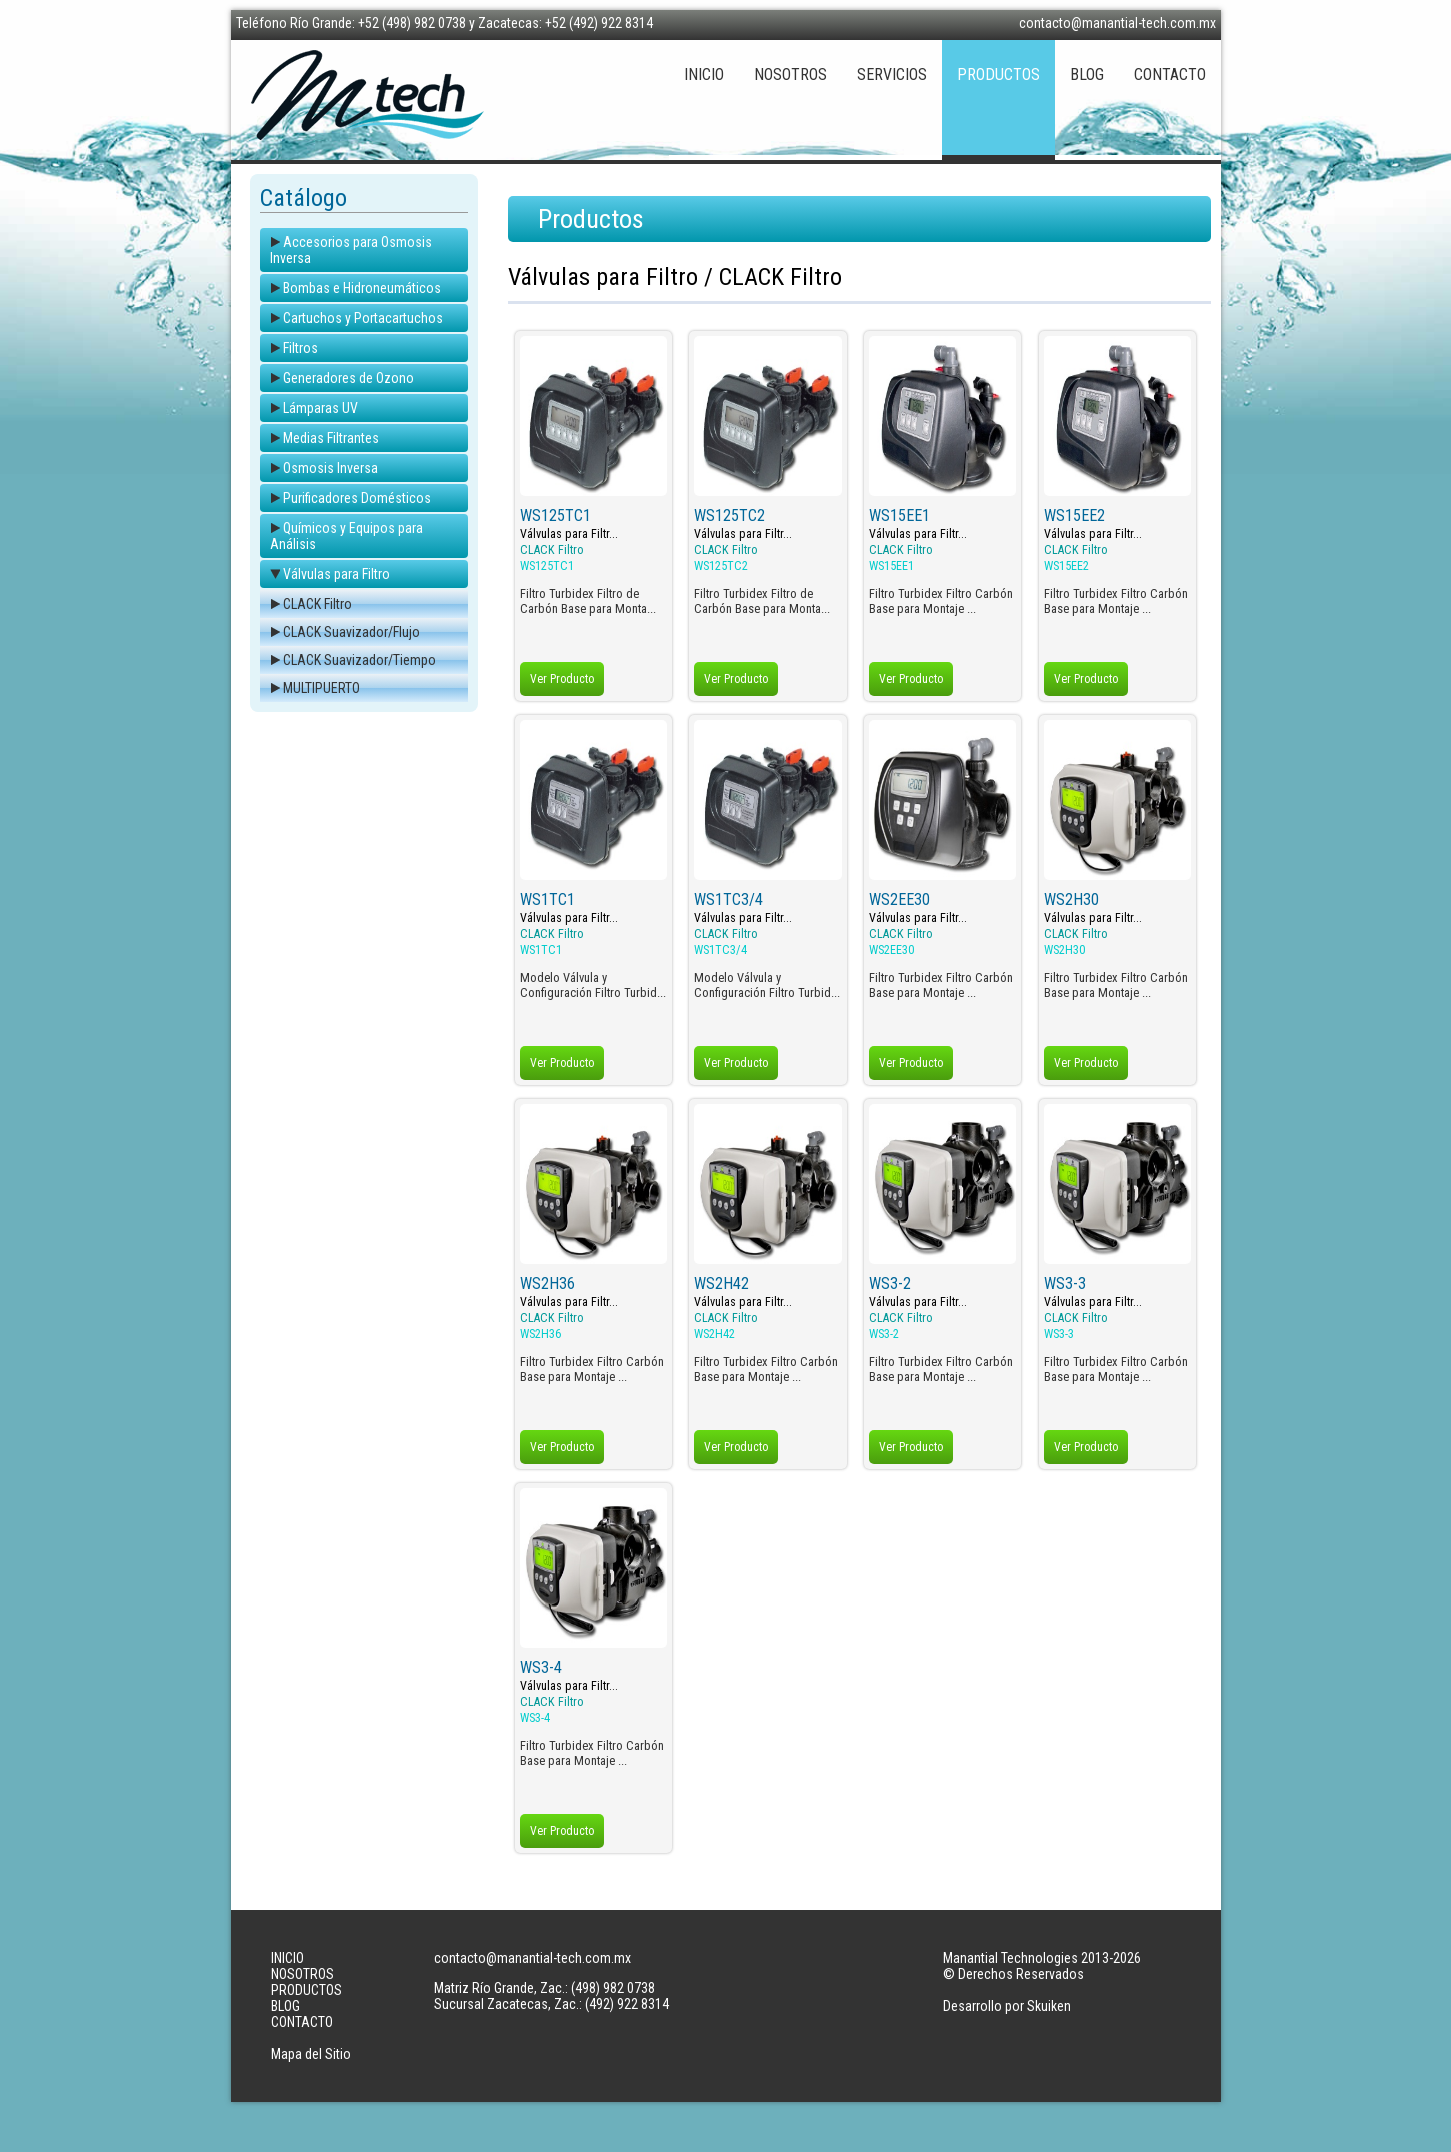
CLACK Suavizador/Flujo (351, 632)
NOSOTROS (790, 74)
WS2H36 (547, 1283)
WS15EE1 (899, 515)
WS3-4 (541, 1667)
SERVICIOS (892, 74)
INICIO (704, 74)
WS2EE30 (899, 899)
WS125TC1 (555, 515)
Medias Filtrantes (331, 438)
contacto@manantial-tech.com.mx (1117, 23)
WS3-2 (890, 1283)
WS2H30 (1071, 899)
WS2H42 (721, 1283)
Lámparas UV (320, 408)
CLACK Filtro (317, 604)
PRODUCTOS (998, 74)
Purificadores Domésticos (357, 498)
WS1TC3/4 (728, 899)
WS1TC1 (547, 899)
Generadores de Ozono (348, 378)
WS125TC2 (729, 515)
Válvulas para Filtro (336, 574)
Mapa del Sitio (311, 2054)
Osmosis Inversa (330, 468)
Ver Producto (562, 679)
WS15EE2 (1074, 515)
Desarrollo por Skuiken (1007, 2006)
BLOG (1087, 74)
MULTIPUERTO (321, 688)
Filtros (300, 348)
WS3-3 (1065, 1283)
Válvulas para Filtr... (569, 534)
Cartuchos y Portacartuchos (363, 318)
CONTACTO (1170, 74)
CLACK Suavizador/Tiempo (359, 660)
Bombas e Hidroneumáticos (362, 288)
